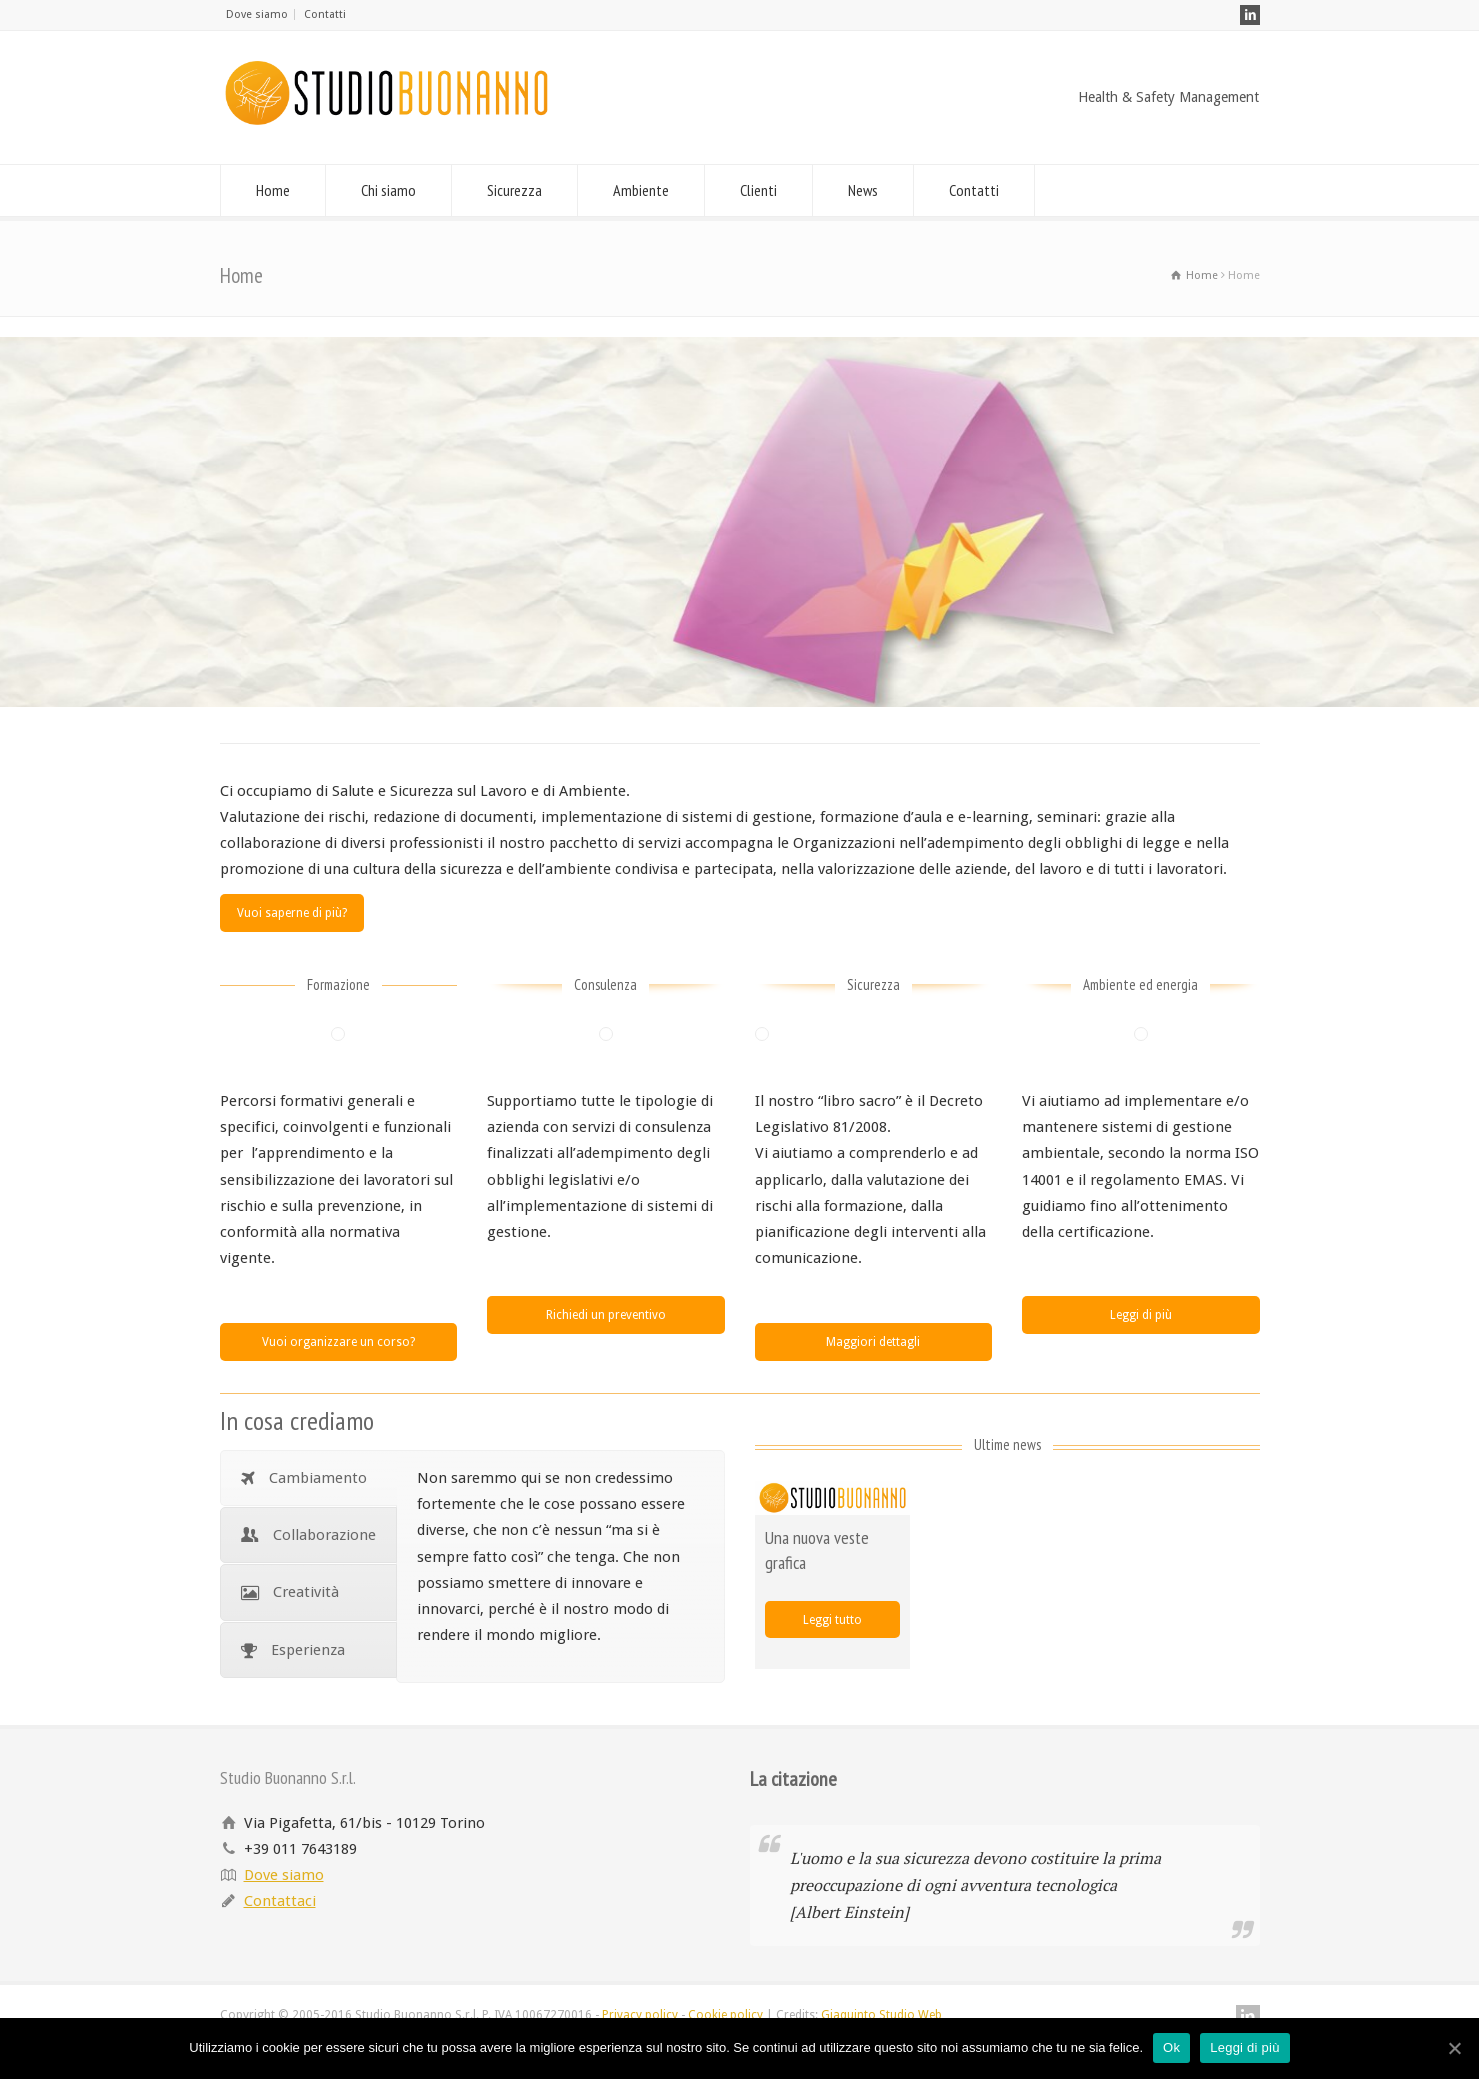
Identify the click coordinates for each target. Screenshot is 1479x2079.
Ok (1171, 2047)
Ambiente (641, 190)
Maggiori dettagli (873, 1342)
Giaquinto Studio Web (881, 2015)
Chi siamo (388, 190)
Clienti (758, 190)
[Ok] (1454, 2048)
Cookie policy (725, 2015)
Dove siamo (257, 14)
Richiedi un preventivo (606, 1315)
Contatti (325, 14)
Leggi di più (1141, 1315)
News (863, 190)
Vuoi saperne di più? (292, 913)
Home (273, 190)
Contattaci (280, 1901)
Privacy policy (640, 2015)
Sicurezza (514, 190)
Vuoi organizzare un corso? (338, 1342)
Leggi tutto (832, 1620)
